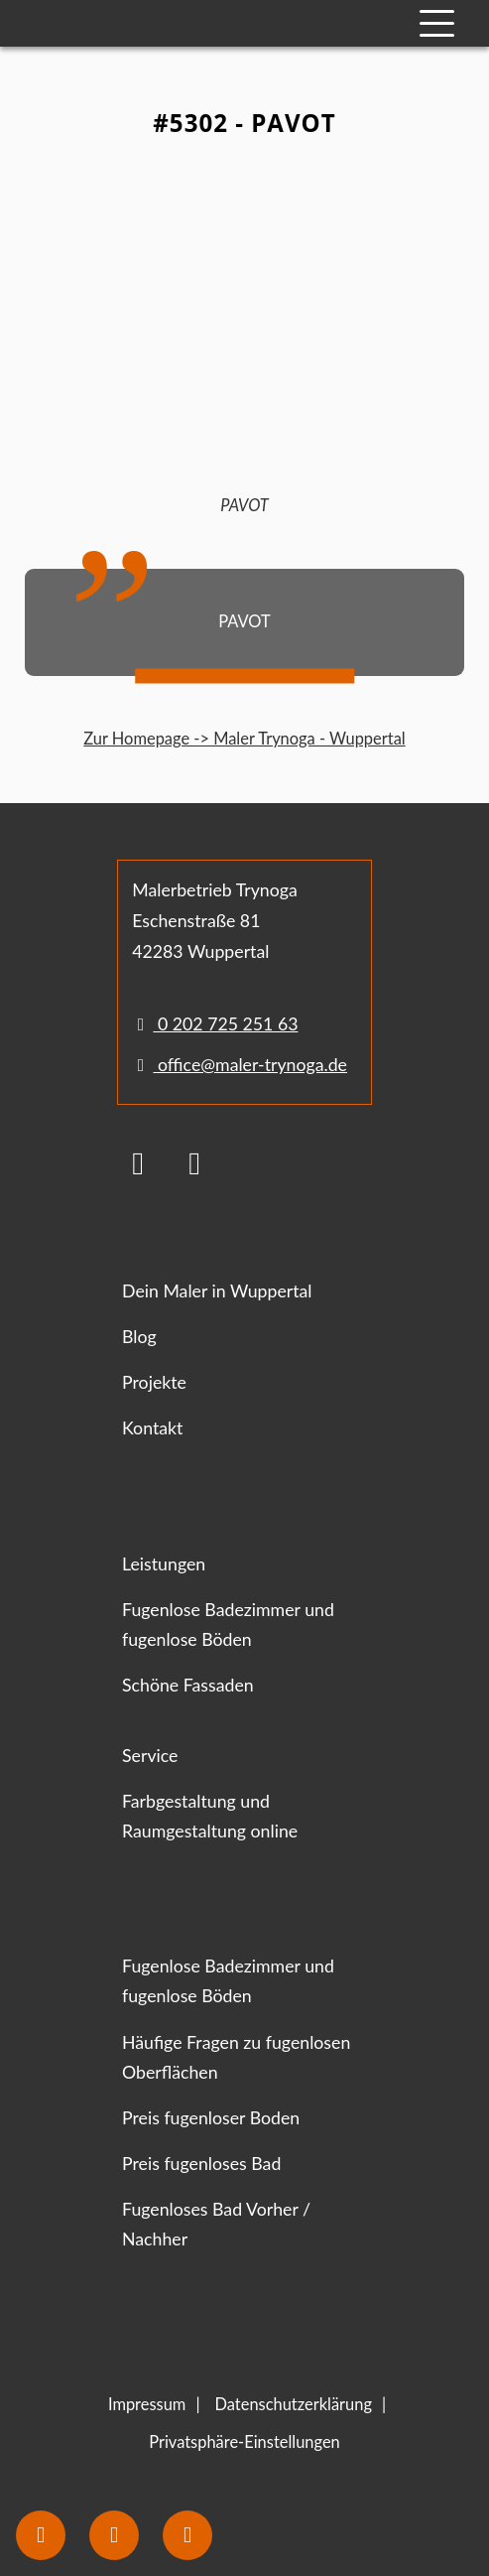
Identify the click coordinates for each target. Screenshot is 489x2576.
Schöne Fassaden (188, 1685)
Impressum (146, 2404)
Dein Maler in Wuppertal (217, 1291)
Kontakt (152, 1428)
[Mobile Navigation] (437, 23)
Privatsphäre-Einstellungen (244, 2442)
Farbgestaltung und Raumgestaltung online (210, 1816)
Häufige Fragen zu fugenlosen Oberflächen (236, 2057)
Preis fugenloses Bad (201, 2163)
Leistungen (163, 1564)
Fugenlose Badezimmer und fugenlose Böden (228, 1624)
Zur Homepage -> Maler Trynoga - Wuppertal (244, 738)
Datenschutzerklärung (293, 2404)
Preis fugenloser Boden (211, 2117)
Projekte (154, 1382)
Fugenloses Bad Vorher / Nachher (216, 2224)
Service (150, 1755)
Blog (139, 1336)
